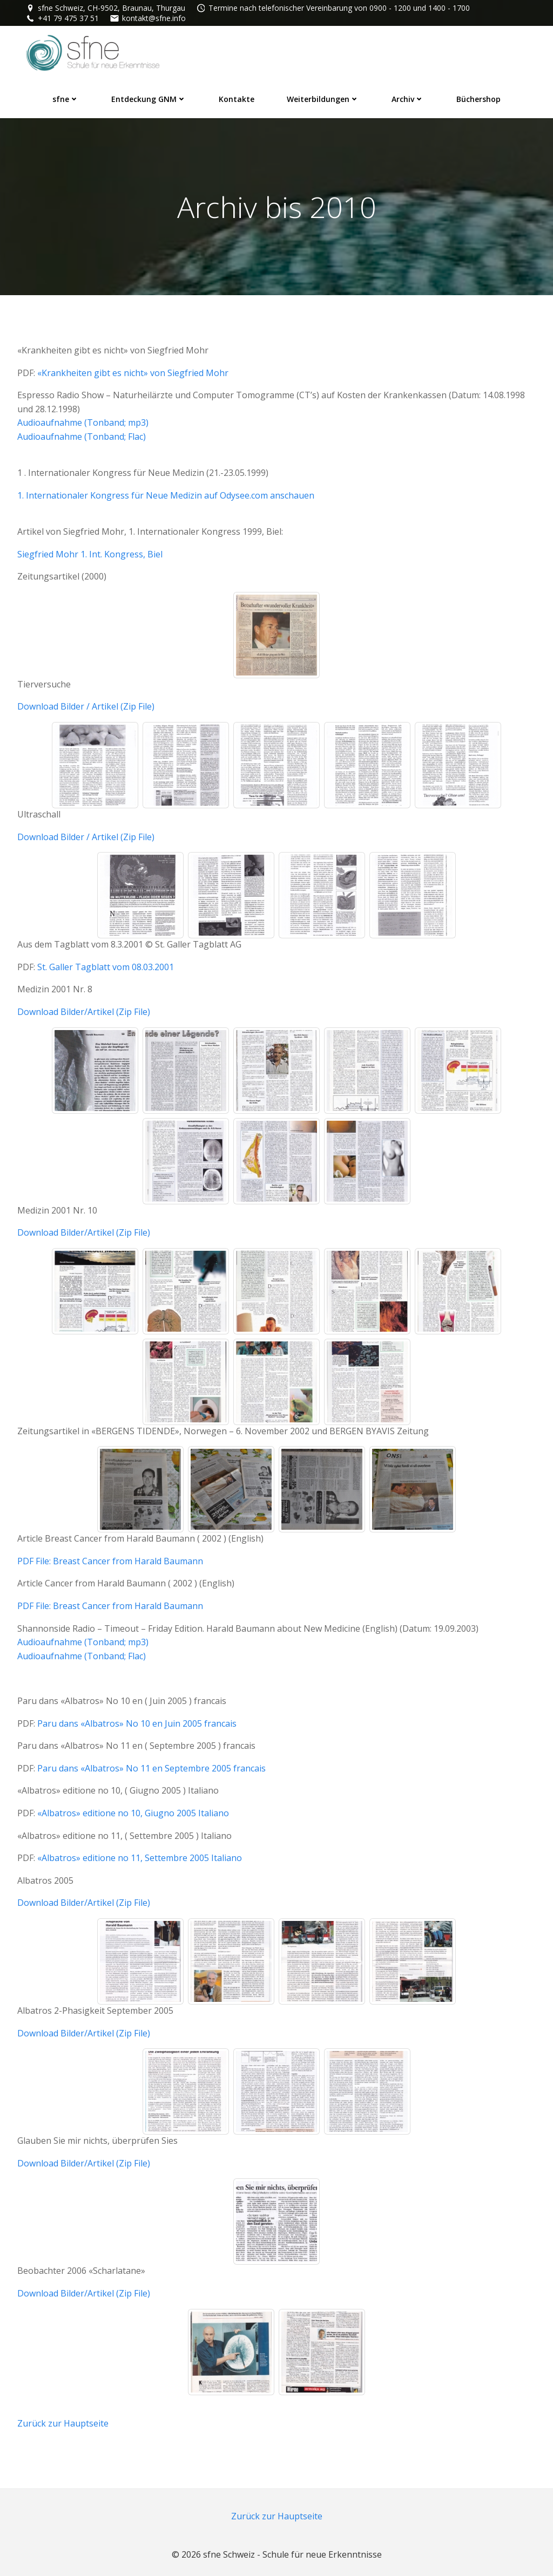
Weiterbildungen (323, 99)
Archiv (408, 99)
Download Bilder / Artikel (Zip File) (85, 706)
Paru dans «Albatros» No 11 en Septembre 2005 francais (151, 1768)
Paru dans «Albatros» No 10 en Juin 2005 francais (137, 1723)
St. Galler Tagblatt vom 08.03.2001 (105, 967)
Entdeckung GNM (148, 99)
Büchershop (478, 99)
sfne (65, 99)
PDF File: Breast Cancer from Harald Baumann (110, 1561)
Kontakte (236, 99)
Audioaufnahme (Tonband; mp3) (83, 422)
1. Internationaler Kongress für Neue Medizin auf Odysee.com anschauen (165, 495)
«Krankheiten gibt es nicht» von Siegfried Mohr (132, 373)
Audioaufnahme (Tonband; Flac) (81, 436)
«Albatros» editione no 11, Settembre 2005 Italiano (139, 1858)
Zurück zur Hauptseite (63, 2423)
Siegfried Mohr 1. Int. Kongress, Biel (90, 554)
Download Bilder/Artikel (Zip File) (83, 1012)
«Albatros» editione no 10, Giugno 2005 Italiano (133, 1813)
